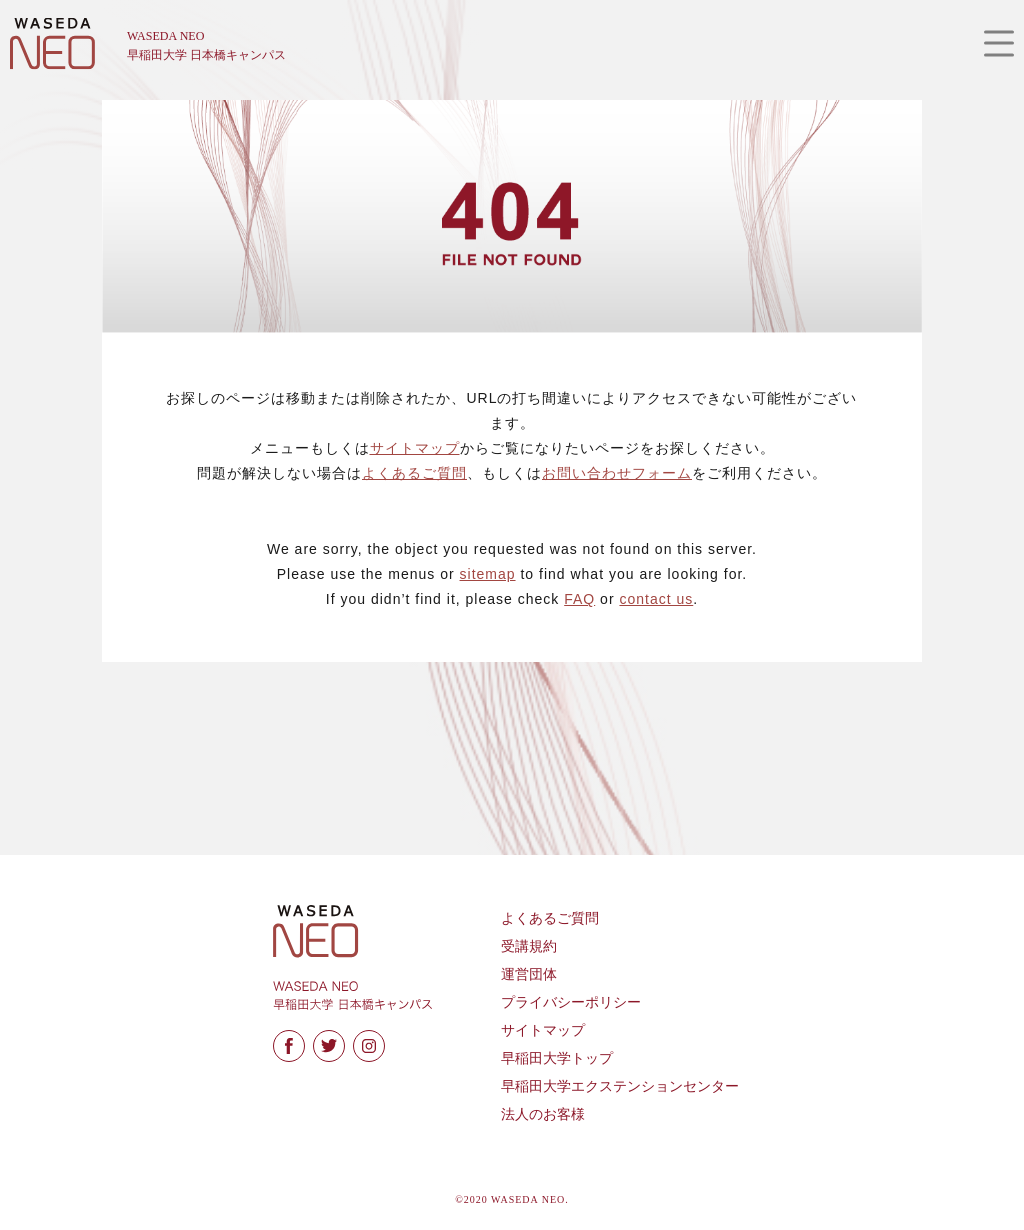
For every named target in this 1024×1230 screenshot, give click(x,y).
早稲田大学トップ (557, 1058)
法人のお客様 (543, 1114)
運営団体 (529, 974)
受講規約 (529, 946)
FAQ (579, 599)
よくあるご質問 (414, 473)
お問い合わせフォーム (617, 473)
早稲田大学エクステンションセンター (620, 1086)
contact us (656, 599)
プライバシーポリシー (571, 1002)
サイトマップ (415, 448)
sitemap (488, 574)
